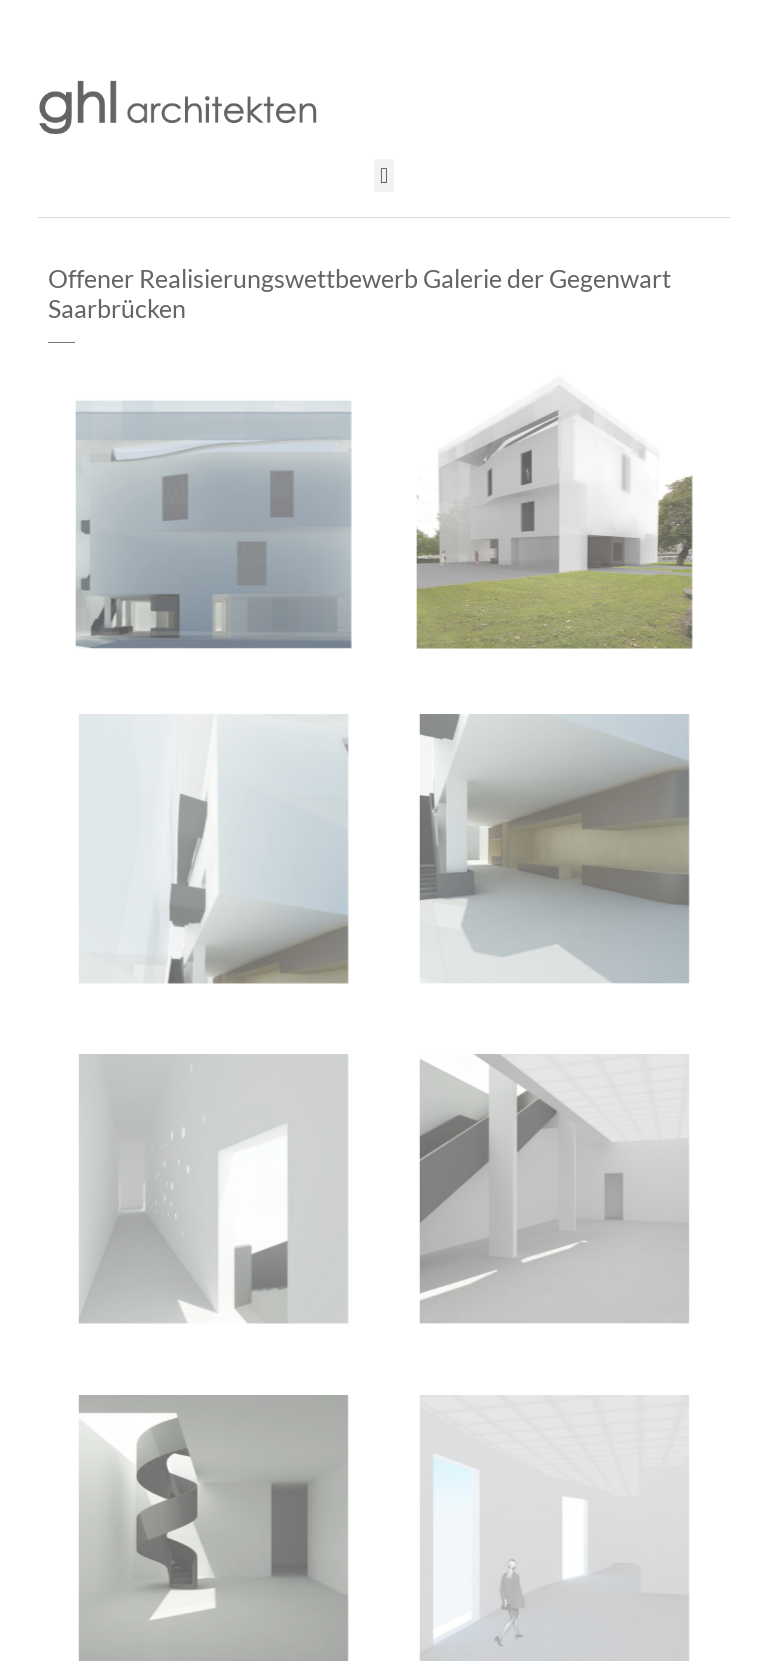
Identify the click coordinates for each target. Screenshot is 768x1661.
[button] (383, 175)
